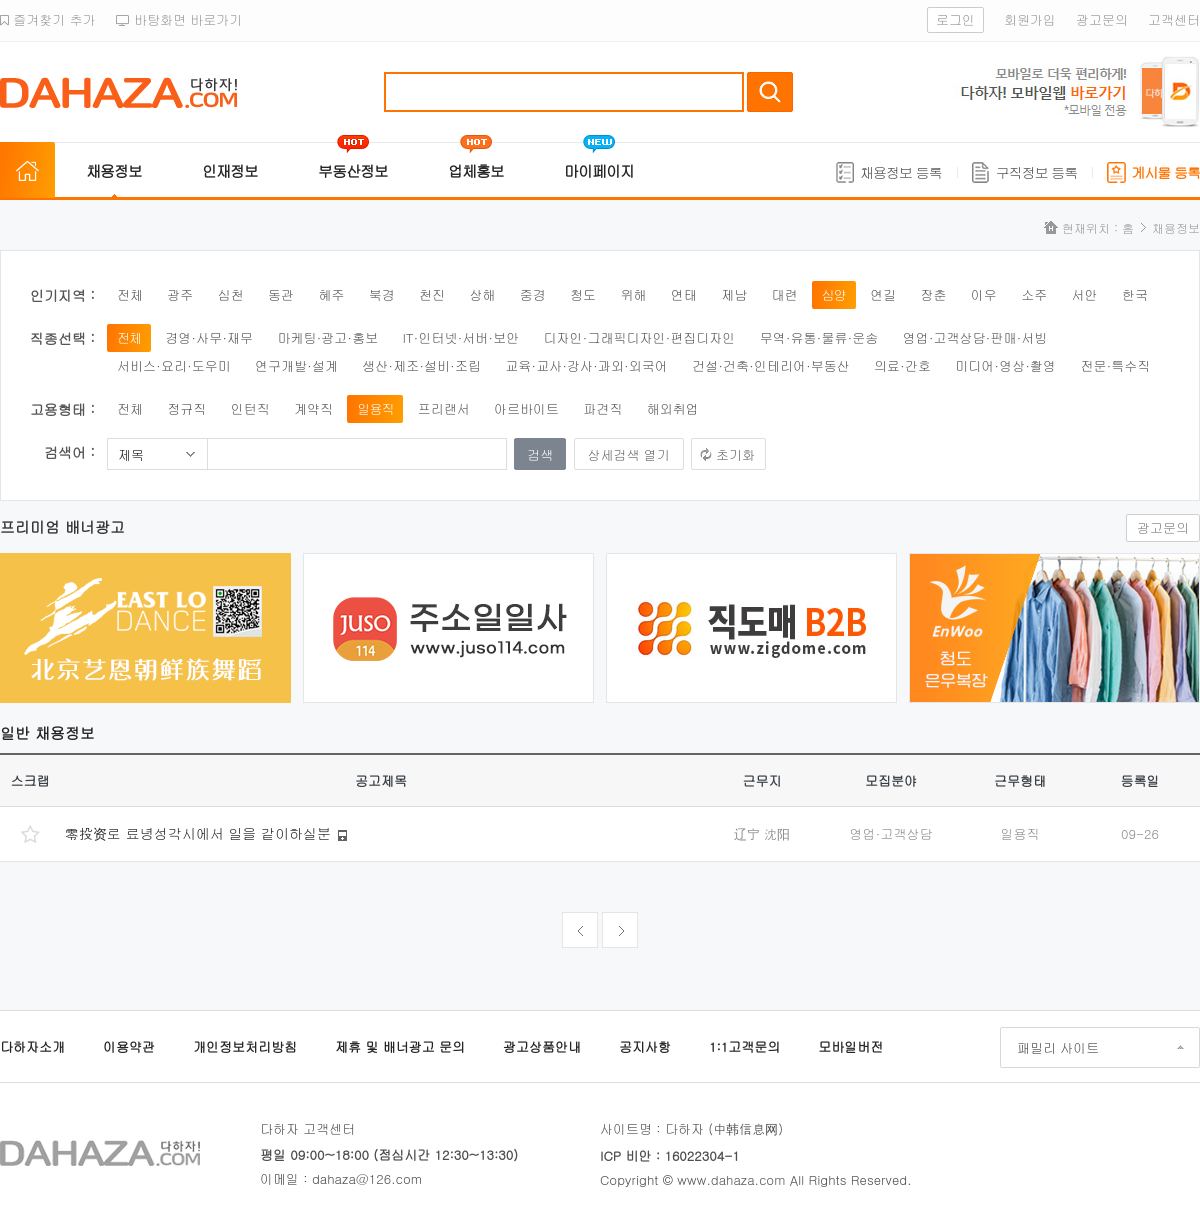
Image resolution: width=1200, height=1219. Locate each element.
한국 (1135, 294)
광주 (180, 294)
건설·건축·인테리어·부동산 (771, 365)
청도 (583, 294)
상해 (482, 294)
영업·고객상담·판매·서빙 (975, 337)
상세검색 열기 (629, 454)
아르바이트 (526, 408)
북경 (382, 294)
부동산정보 (353, 170)
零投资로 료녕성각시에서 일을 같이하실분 (198, 833)
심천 (231, 294)
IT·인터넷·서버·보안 (461, 337)
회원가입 (1030, 19)
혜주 (331, 294)
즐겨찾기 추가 (48, 19)
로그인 (955, 19)
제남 (734, 294)
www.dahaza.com (731, 1179)
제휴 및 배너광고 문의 (400, 1046)
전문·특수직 (1115, 365)
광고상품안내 (542, 1046)
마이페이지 (599, 170)
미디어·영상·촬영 (1005, 365)
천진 (432, 294)
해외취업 (673, 408)
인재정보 (230, 170)
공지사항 (645, 1046)
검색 (770, 92)
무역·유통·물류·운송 (819, 337)
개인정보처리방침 (245, 1046)
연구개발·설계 (296, 365)
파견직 (602, 408)
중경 (533, 294)
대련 (784, 294)
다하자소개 (32, 1046)
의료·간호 (902, 365)
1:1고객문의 (744, 1046)
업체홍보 (476, 170)
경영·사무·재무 (209, 337)
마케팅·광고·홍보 (327, 337)
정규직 (186, 408)
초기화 (735, 454)
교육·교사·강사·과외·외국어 (586, 365)
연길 (883, 294)
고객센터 (1174, 19)
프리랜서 (444, 408)
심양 (834, 294)
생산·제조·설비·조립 (421, 365)
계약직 (313, 408)
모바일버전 (850, 1046)
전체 (130, 294)
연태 (684, 294)
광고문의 (1102, 19)
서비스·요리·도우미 (174, 365)
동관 (281, 294)
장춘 (934, 294)
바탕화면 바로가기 (179, 19)
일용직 (375, 408)
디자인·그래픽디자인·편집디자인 (640, 337)
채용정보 (114, 170)
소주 (1034, 294)
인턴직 (250, 408)
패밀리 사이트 (1058, 1047)
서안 (1085, 294)
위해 (633, 294)
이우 (984, 294)
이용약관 (129, 1046)
